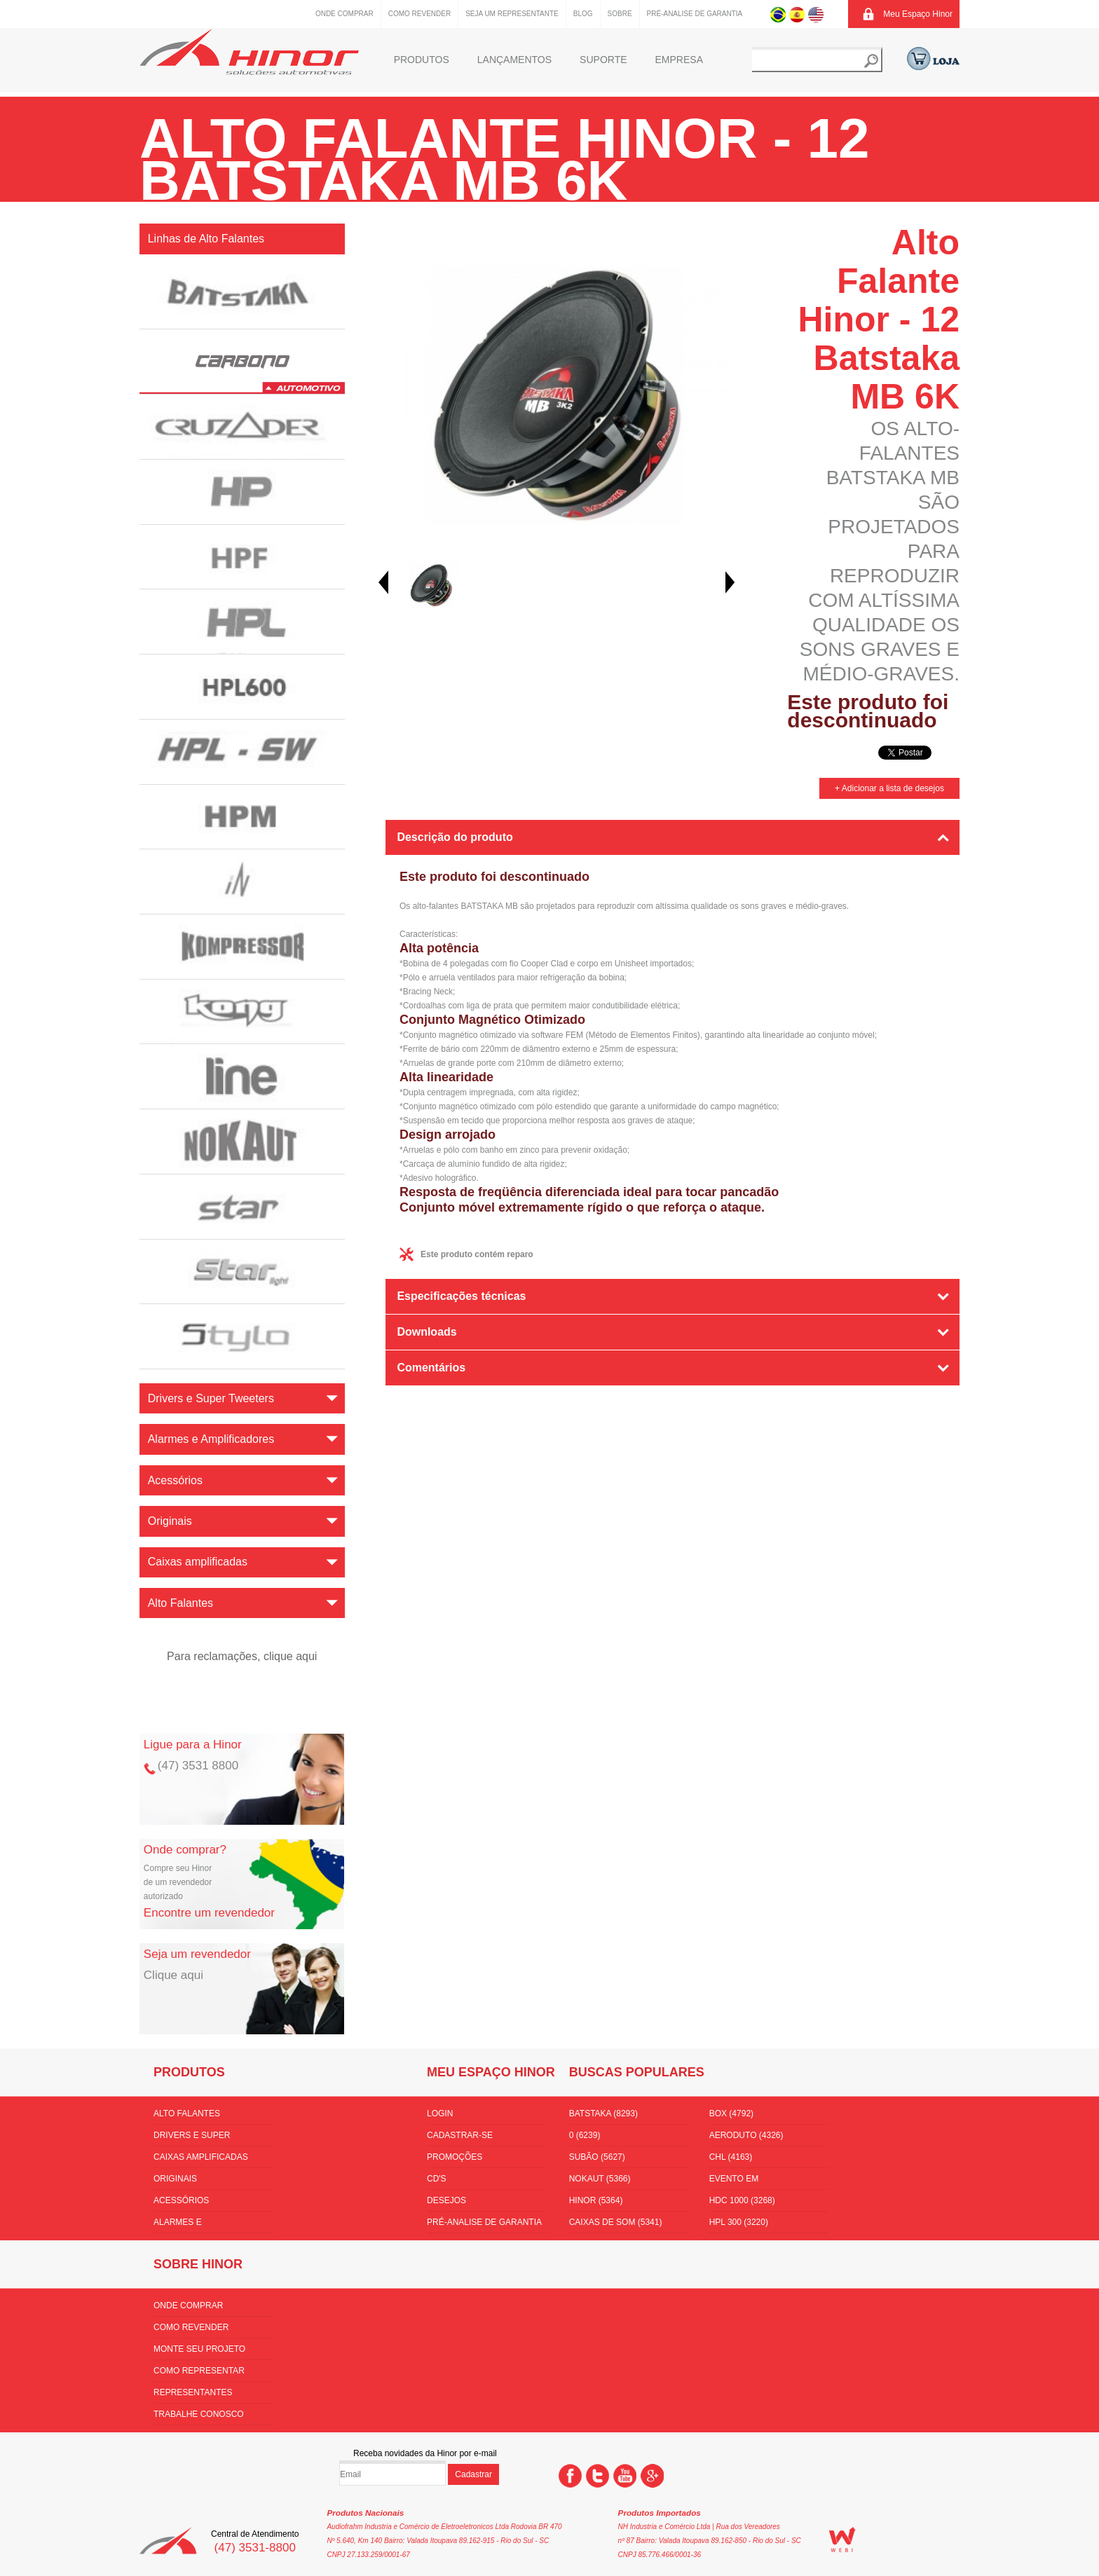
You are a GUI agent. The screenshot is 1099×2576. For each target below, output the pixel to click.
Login (440, 2113)
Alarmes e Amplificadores (190, 2225)
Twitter (597, 2476)
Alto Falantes (186, 2113)
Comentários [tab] (431, 1367)
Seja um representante (512, 14)
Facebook (570, 2476)
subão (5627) (597, 2157)
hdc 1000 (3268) (742, 2200)
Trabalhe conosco (198, 2414)
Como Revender (419, 14)
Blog (583, 14)
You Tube (624, 2476)
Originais (175, 2179)
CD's (436, 2179)
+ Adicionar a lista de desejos (889, 788)
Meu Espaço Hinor (918, 14)
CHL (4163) (731, 2157)
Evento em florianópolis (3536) (756, 2181)
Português (778, 14)
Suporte (603, 59)
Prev (383, 582)
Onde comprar (344, 14)
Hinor (249, 51)
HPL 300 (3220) (738, 2222)
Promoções (454, 2157)
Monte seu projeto (199, 2349)
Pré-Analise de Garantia (695, 14)
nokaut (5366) (600, 2179)
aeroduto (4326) (746, 2135)
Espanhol (797, 14)
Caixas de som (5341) (615, 2222)
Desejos (446, 2200)
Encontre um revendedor (209, 1912)
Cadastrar (473, 2474)
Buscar (871, 61)
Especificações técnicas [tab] (461, 1296)
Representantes (192, 2392)
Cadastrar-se (460, 2135)
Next (730, 582)
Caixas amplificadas (200, 2157)
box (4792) (731, 2113)
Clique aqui (173, 1975)
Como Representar (199, 2371)
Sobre (620, 14)
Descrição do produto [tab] (454, 837)
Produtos (421, 59)
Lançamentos (514, 59)
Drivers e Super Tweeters (191, 2138)
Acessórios (181, 2200)
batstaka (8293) (603, 2113)
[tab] (672, 1407)
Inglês (816, 14)
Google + (652, 2476)
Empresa (679, 59)
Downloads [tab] (426, 1332)
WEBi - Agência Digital (842, 2539)
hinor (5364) (596, 2200)
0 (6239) (585, 2135)
